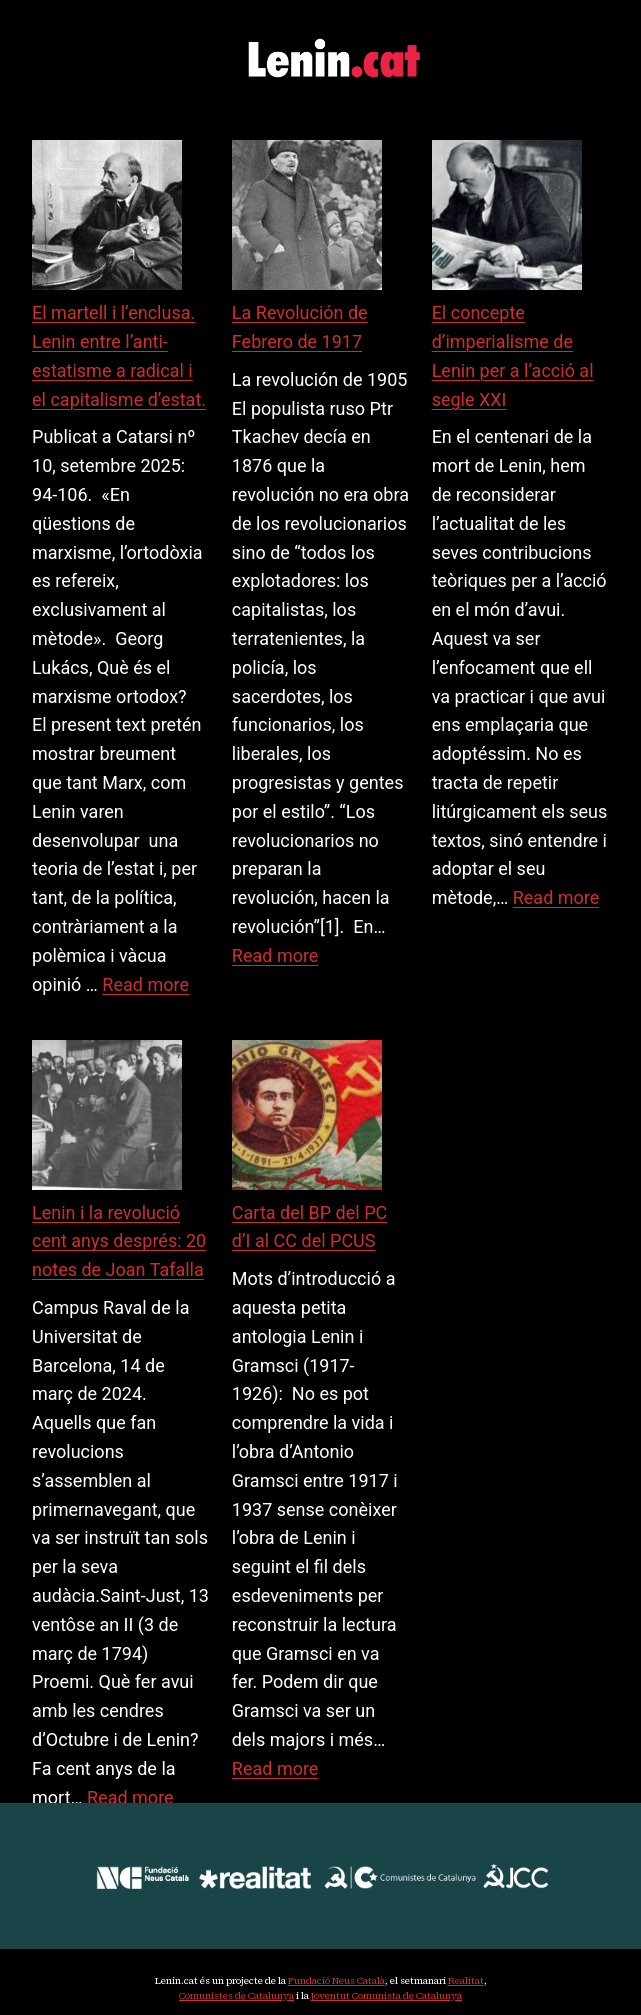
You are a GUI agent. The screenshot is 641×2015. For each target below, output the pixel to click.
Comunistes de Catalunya (236, 1995)
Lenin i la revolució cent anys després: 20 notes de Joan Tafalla (119, 1241)
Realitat (466, 1980)
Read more (145, 984)
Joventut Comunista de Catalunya (386, 1995)
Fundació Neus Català (336, 1980)
